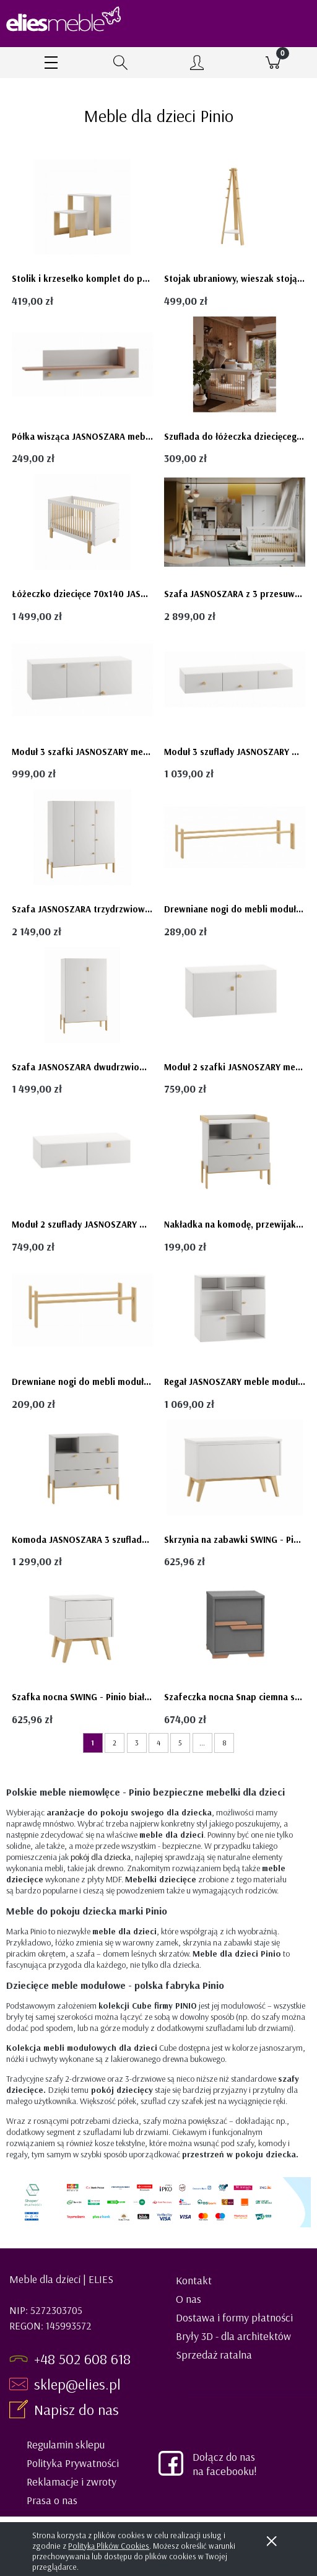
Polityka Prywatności (73, 2463)
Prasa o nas (52, 2500)
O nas (188, 2299)
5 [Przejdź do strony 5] (180, 1742)
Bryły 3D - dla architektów (233, 2336)
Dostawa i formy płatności (234, 2317)
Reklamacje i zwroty (71, 2481)
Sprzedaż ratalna (214, 2354)
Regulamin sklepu (66, 2444)
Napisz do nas (78, 2409)
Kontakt (194, 2280)
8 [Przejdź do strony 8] (224, 1742)
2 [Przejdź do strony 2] (114, 1742)
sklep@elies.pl (77, 2384)
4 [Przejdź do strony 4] (158, 1742)
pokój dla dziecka (101, 1856)
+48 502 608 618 (82, 2358)
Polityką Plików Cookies (108, 2546)
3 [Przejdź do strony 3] (137, 1742)
